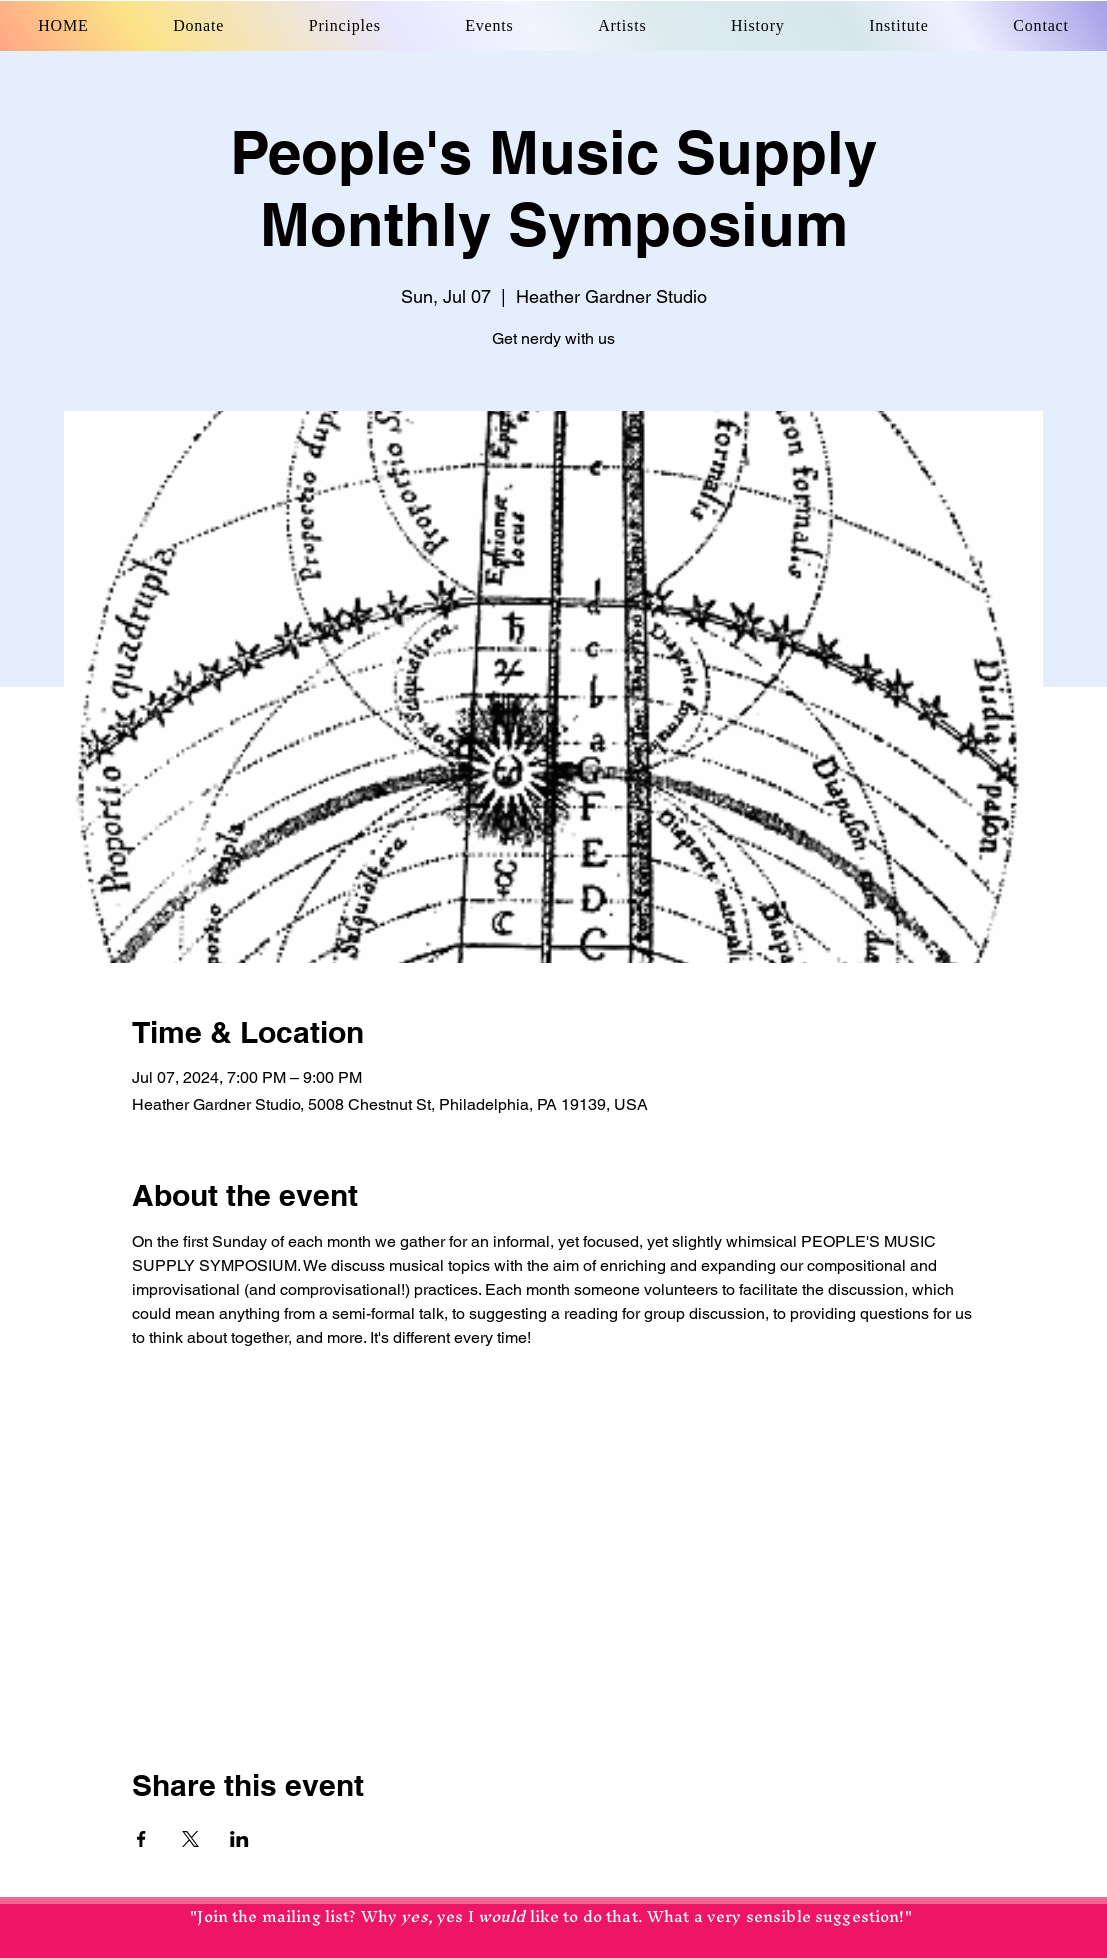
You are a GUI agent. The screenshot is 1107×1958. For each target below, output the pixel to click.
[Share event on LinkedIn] (239, 1839)
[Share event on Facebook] (141, 1839)
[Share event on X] (190, 1839)
